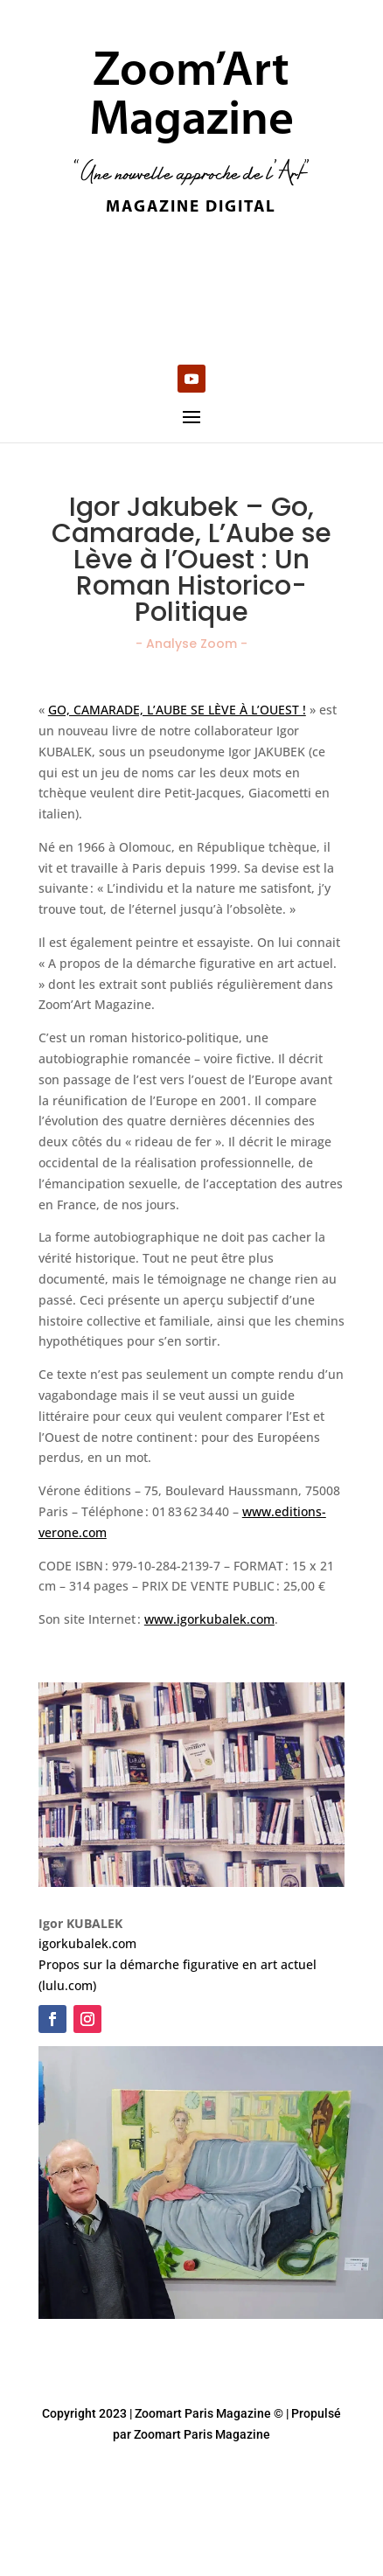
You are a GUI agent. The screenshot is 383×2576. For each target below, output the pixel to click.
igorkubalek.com (87, 1943)
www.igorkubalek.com (209, 1619)
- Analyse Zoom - (191, 643)
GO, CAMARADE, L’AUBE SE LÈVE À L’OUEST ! (177, 709)
